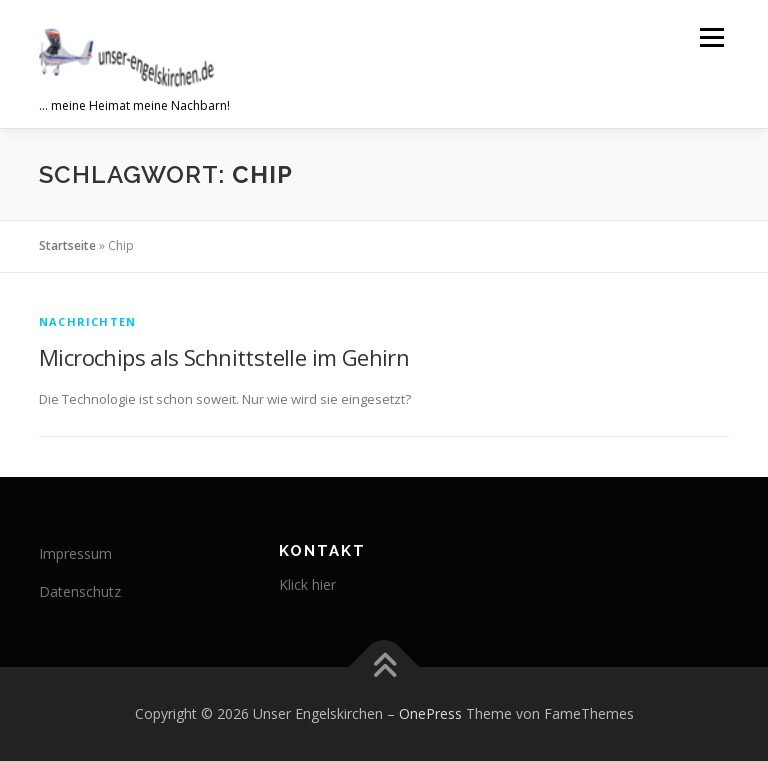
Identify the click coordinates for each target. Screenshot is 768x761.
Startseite (67, 245)
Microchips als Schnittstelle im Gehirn (224, 357)
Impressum (75, 553)
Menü (711, 37)
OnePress (430, 713)
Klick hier (307, 584)
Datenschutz (80, 591)
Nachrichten (87, 321)
